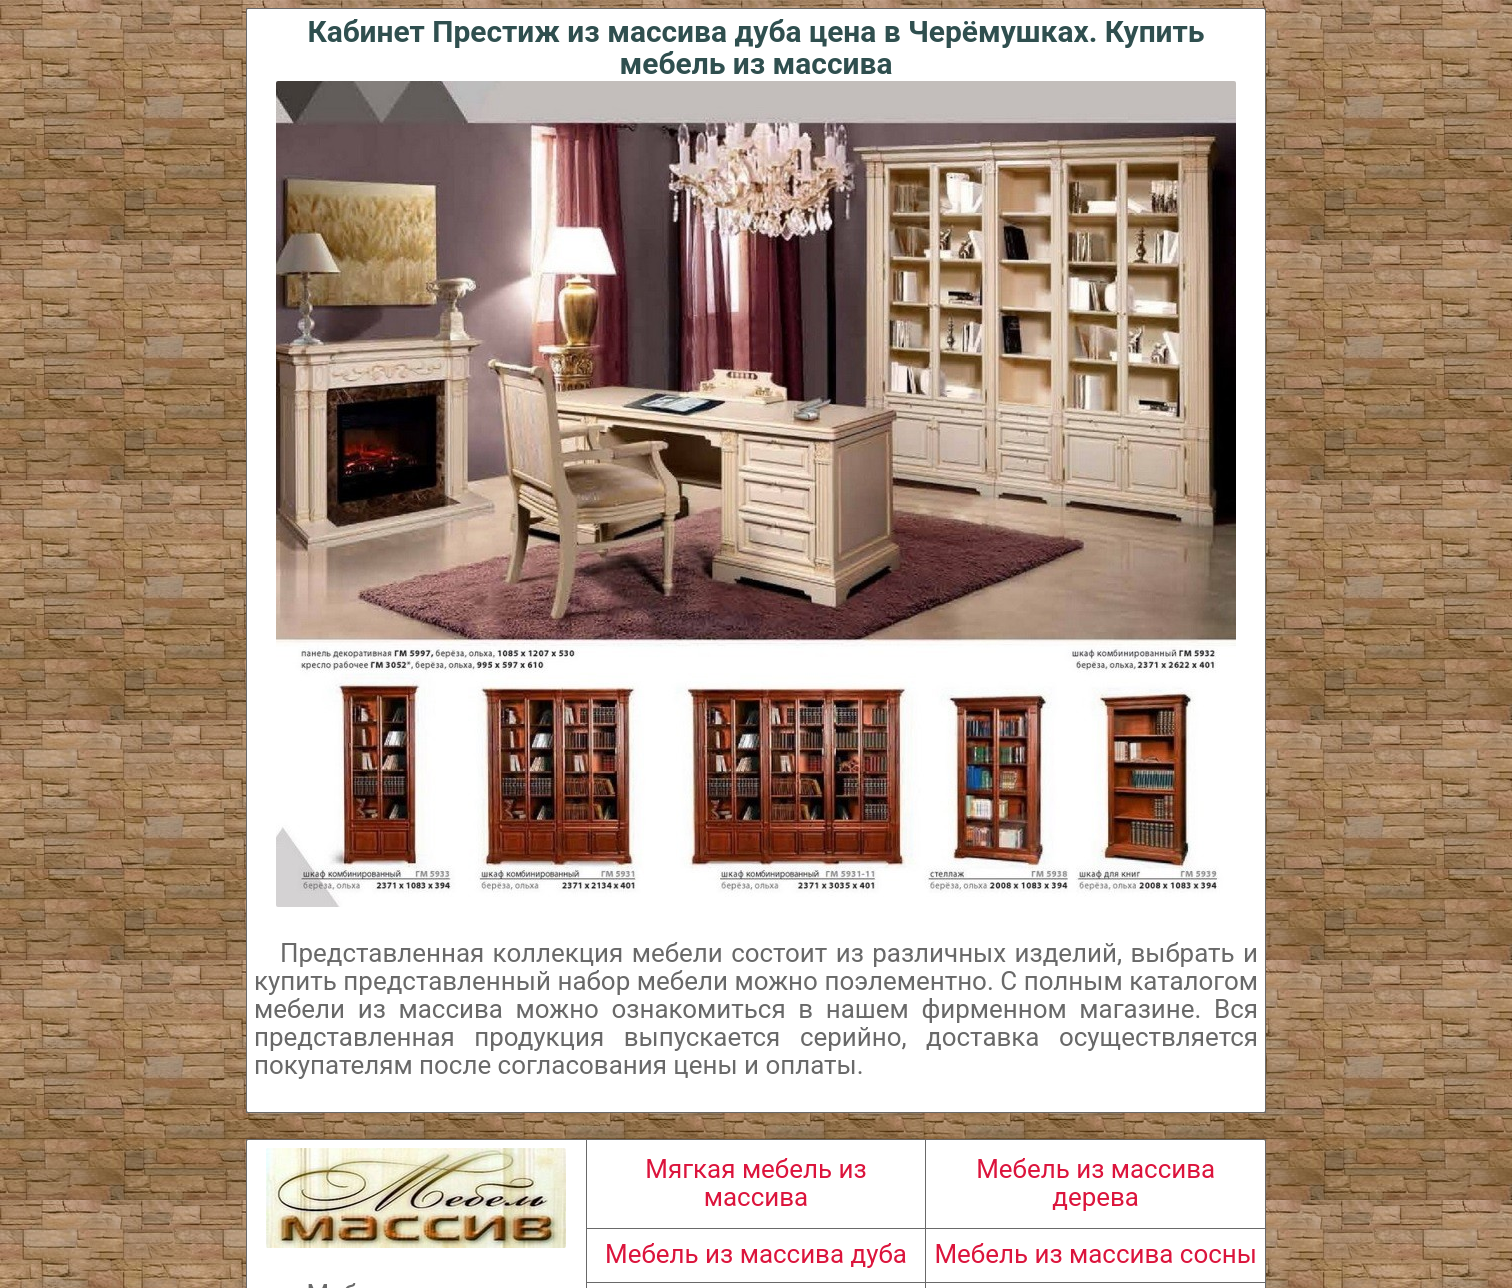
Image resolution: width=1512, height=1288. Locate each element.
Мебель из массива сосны (1095, 1254)
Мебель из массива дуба (756, 1254)
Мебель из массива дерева (1095, 1183)
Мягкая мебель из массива (755, 1183)
